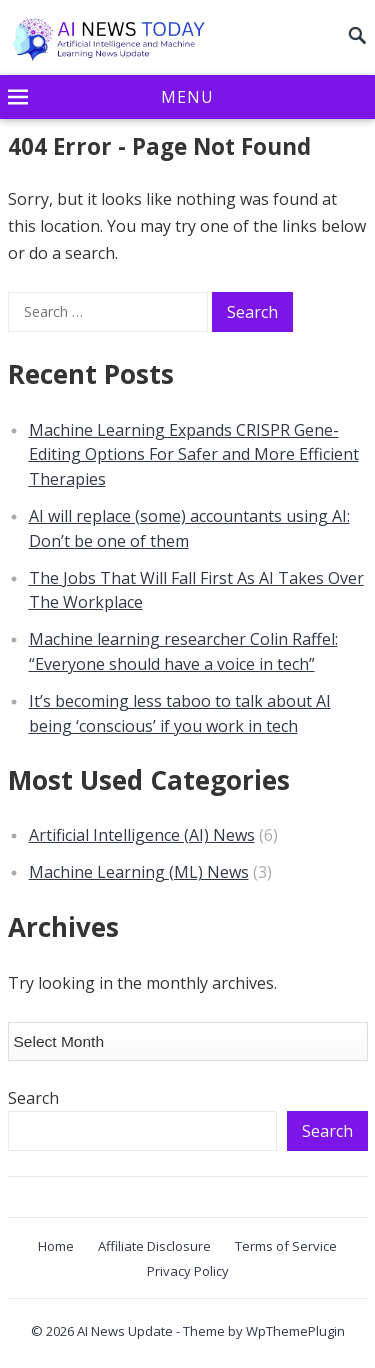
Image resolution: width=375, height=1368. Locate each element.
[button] (188, 98)
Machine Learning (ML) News (139, 872)
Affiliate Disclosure (154, 1246)
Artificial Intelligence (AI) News (142, 835)
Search (33, 1098)
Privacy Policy (188, 1271)
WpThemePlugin (295, 1331)
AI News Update (125, 1331)
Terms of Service (286, 1246)
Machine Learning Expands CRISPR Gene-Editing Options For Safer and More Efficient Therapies (194, 455)
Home (56, 1246)
